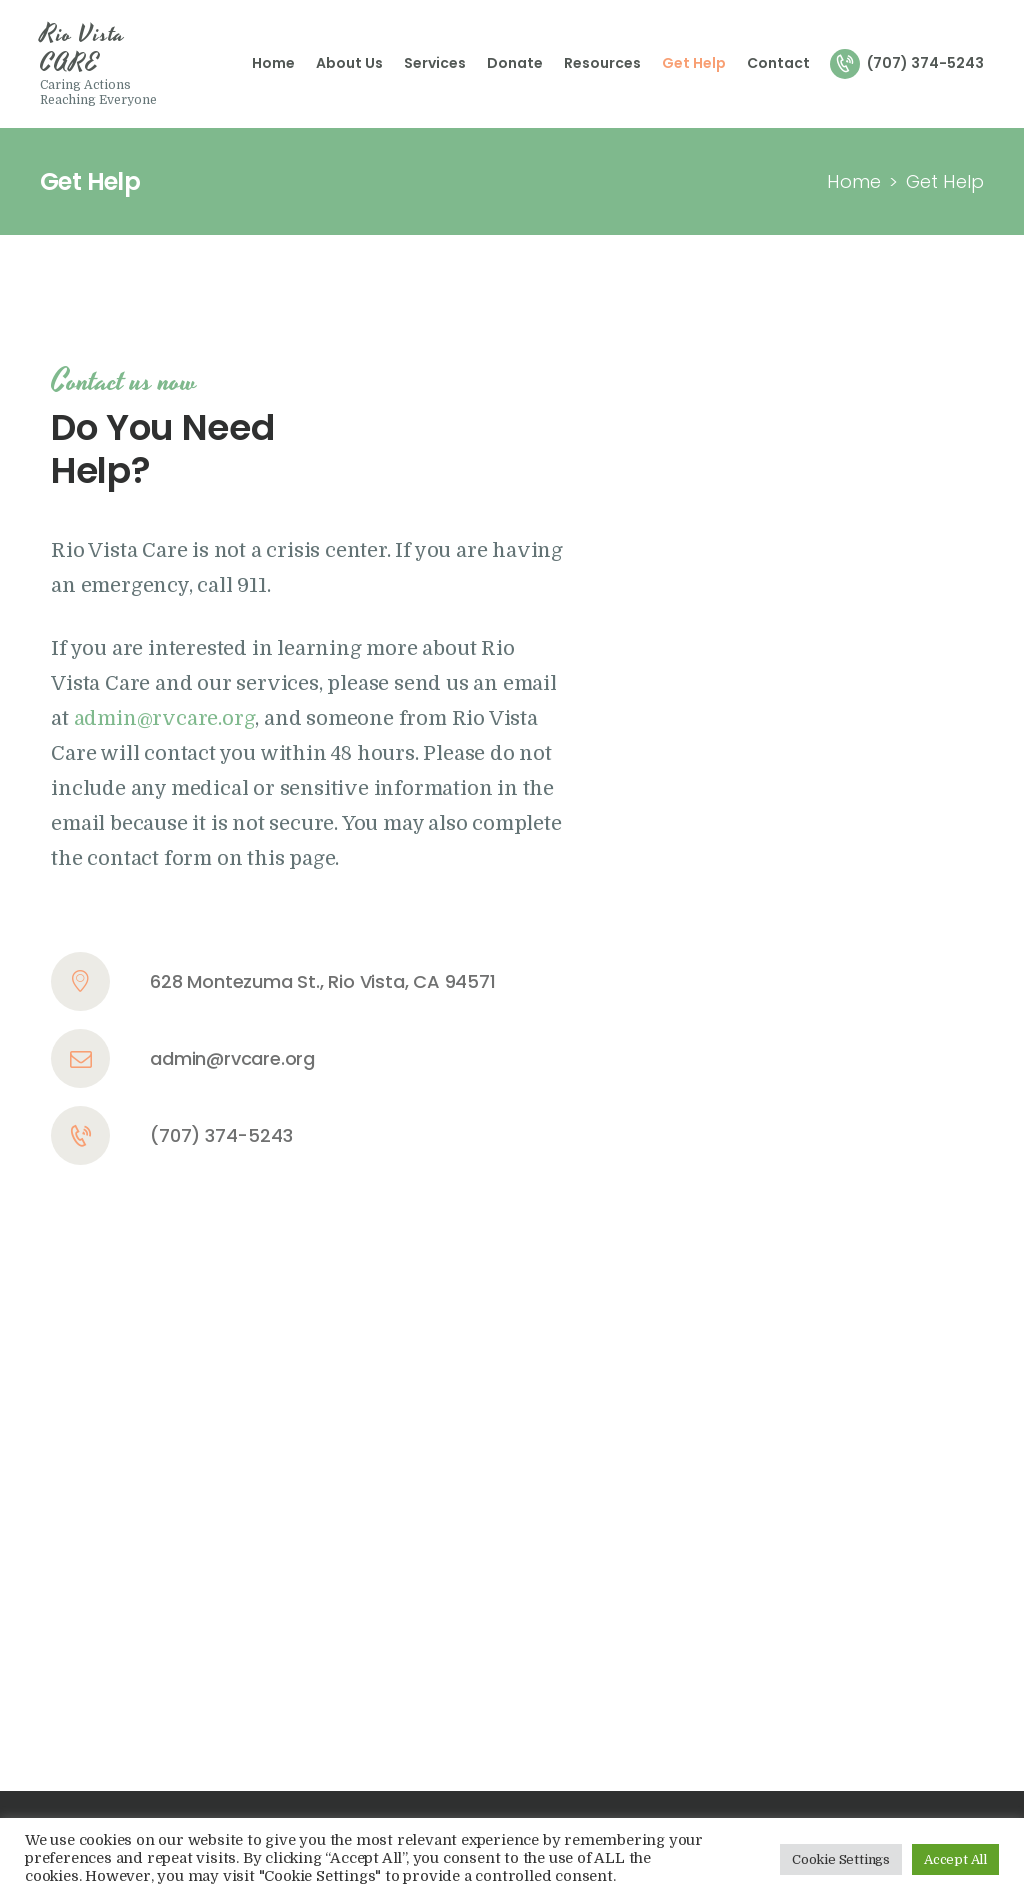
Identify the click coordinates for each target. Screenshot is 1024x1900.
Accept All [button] (955, 1859)
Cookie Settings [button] (841, 1859)
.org (236, 718)
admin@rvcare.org (232, 1058)
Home (854, 181)
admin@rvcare (146, 718)
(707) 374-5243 (221, 1135)
